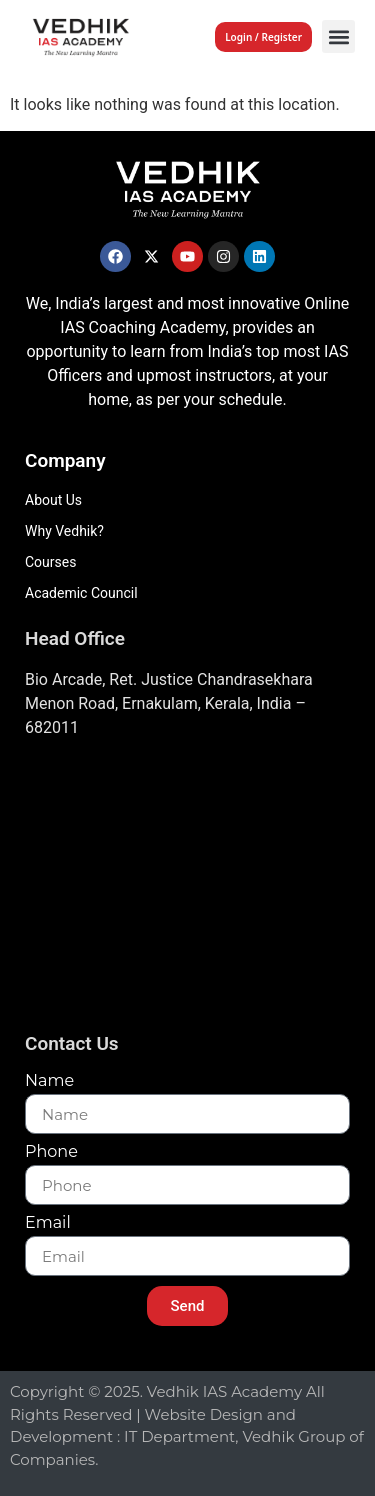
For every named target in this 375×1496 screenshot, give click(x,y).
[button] (338, 36)
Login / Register (263, 37)
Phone (51, 1152)
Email (48, 1223)
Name (49, 1081)
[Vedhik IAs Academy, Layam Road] (187, 891)
